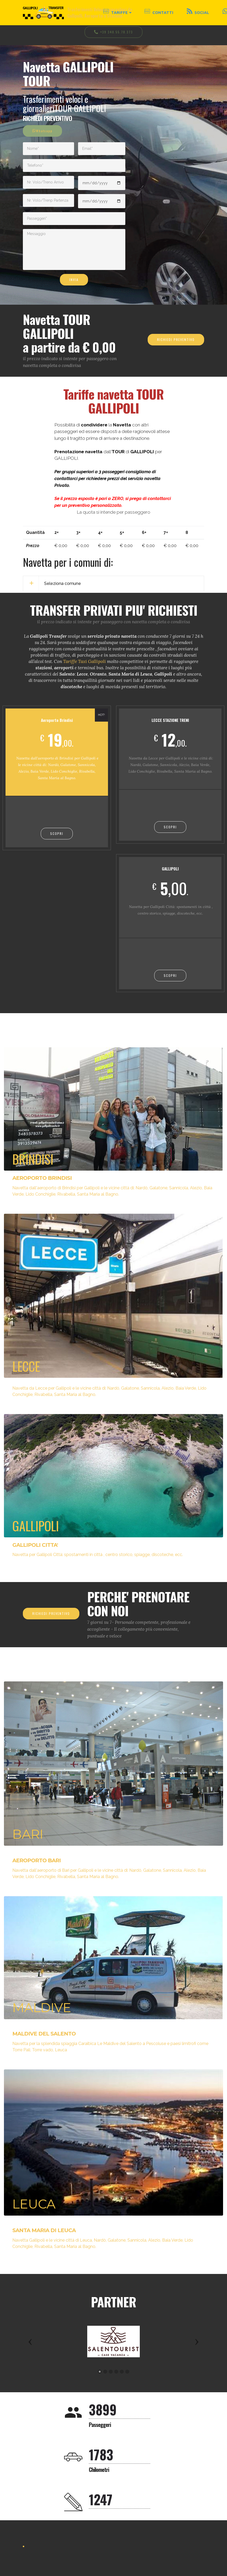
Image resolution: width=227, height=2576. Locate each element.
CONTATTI (159, 12)
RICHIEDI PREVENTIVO (176, 339)
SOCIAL (198, 12)
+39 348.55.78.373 (113, 32)
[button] (30, 2341)
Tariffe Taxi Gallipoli (84, 661)
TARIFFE (115, 12)
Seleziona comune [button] (62, 583)
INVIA (74, 279)
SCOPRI (56, 833)
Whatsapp (42, 131)
